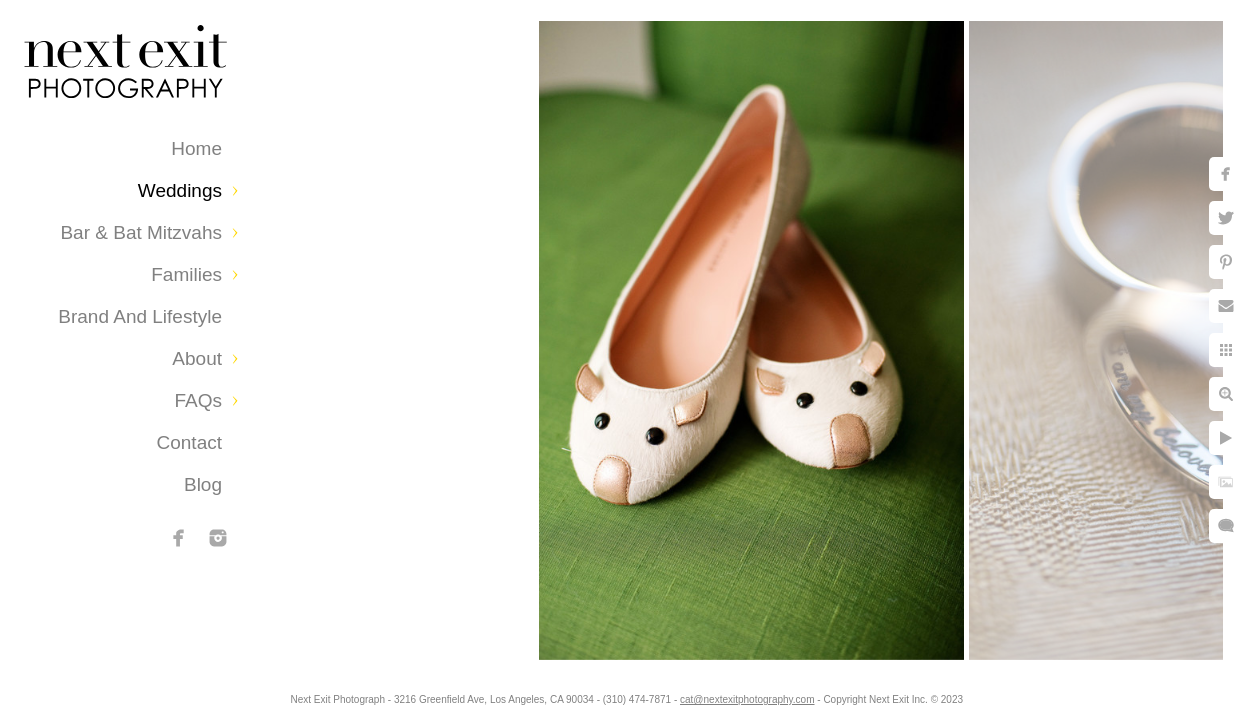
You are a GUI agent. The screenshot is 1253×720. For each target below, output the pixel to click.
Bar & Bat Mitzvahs (141, 232)
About (197, 358)
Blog (203, 484)
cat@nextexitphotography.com (770, 694)
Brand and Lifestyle (140, 316)
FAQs (198, 400)
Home (196, 148)
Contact (189, 442)
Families (186, 274)
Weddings (180, 190)
